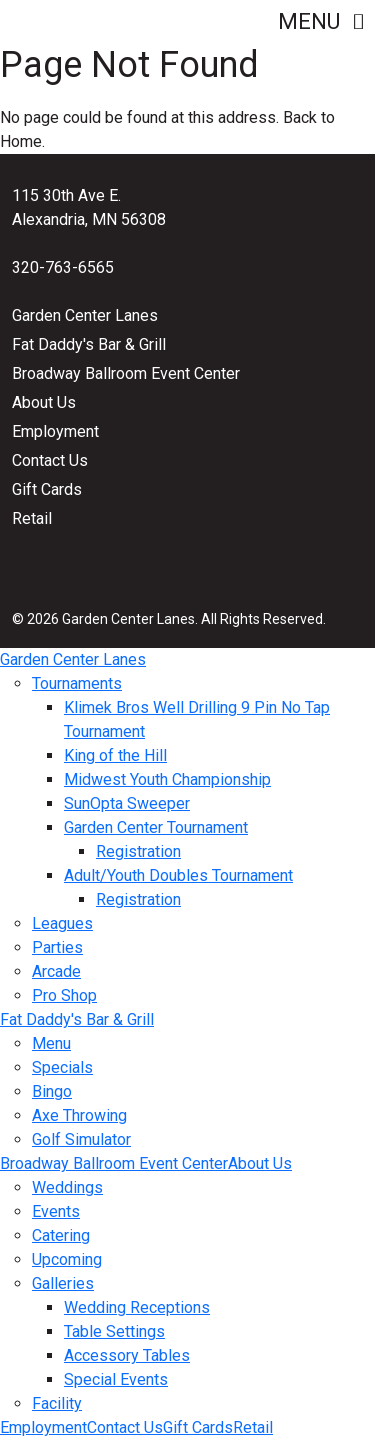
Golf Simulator (81, 1139)
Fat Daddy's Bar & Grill (89, 344)
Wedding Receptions (137, 1307)
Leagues (62, 923)
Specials (62, 1067)
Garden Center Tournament (156, 827)
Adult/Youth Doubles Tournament (178, 875)
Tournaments (77, 683)
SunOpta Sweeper (127, 803)
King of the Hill (115, 755)
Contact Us (50, 460)
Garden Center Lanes (85, 315)
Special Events (116, 1379)
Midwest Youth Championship (167, 779)
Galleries (63, 1283)
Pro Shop (64, 995)
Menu (320, 21)
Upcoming (67, 1259)
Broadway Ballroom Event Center (126, 373)
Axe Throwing (79, 1115)
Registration (138, 851)
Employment (55, 431)
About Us (44, 402)
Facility (57, 1403)
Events (56, 1211)
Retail (32, 518)
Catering (61, 1235)
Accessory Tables (127, 1355)
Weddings (67, 1187)
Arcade (56, 971)
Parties (57, 947)
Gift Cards (47, 489)
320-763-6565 (63, 267)
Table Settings (114, 1331)
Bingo (52, 1091)
